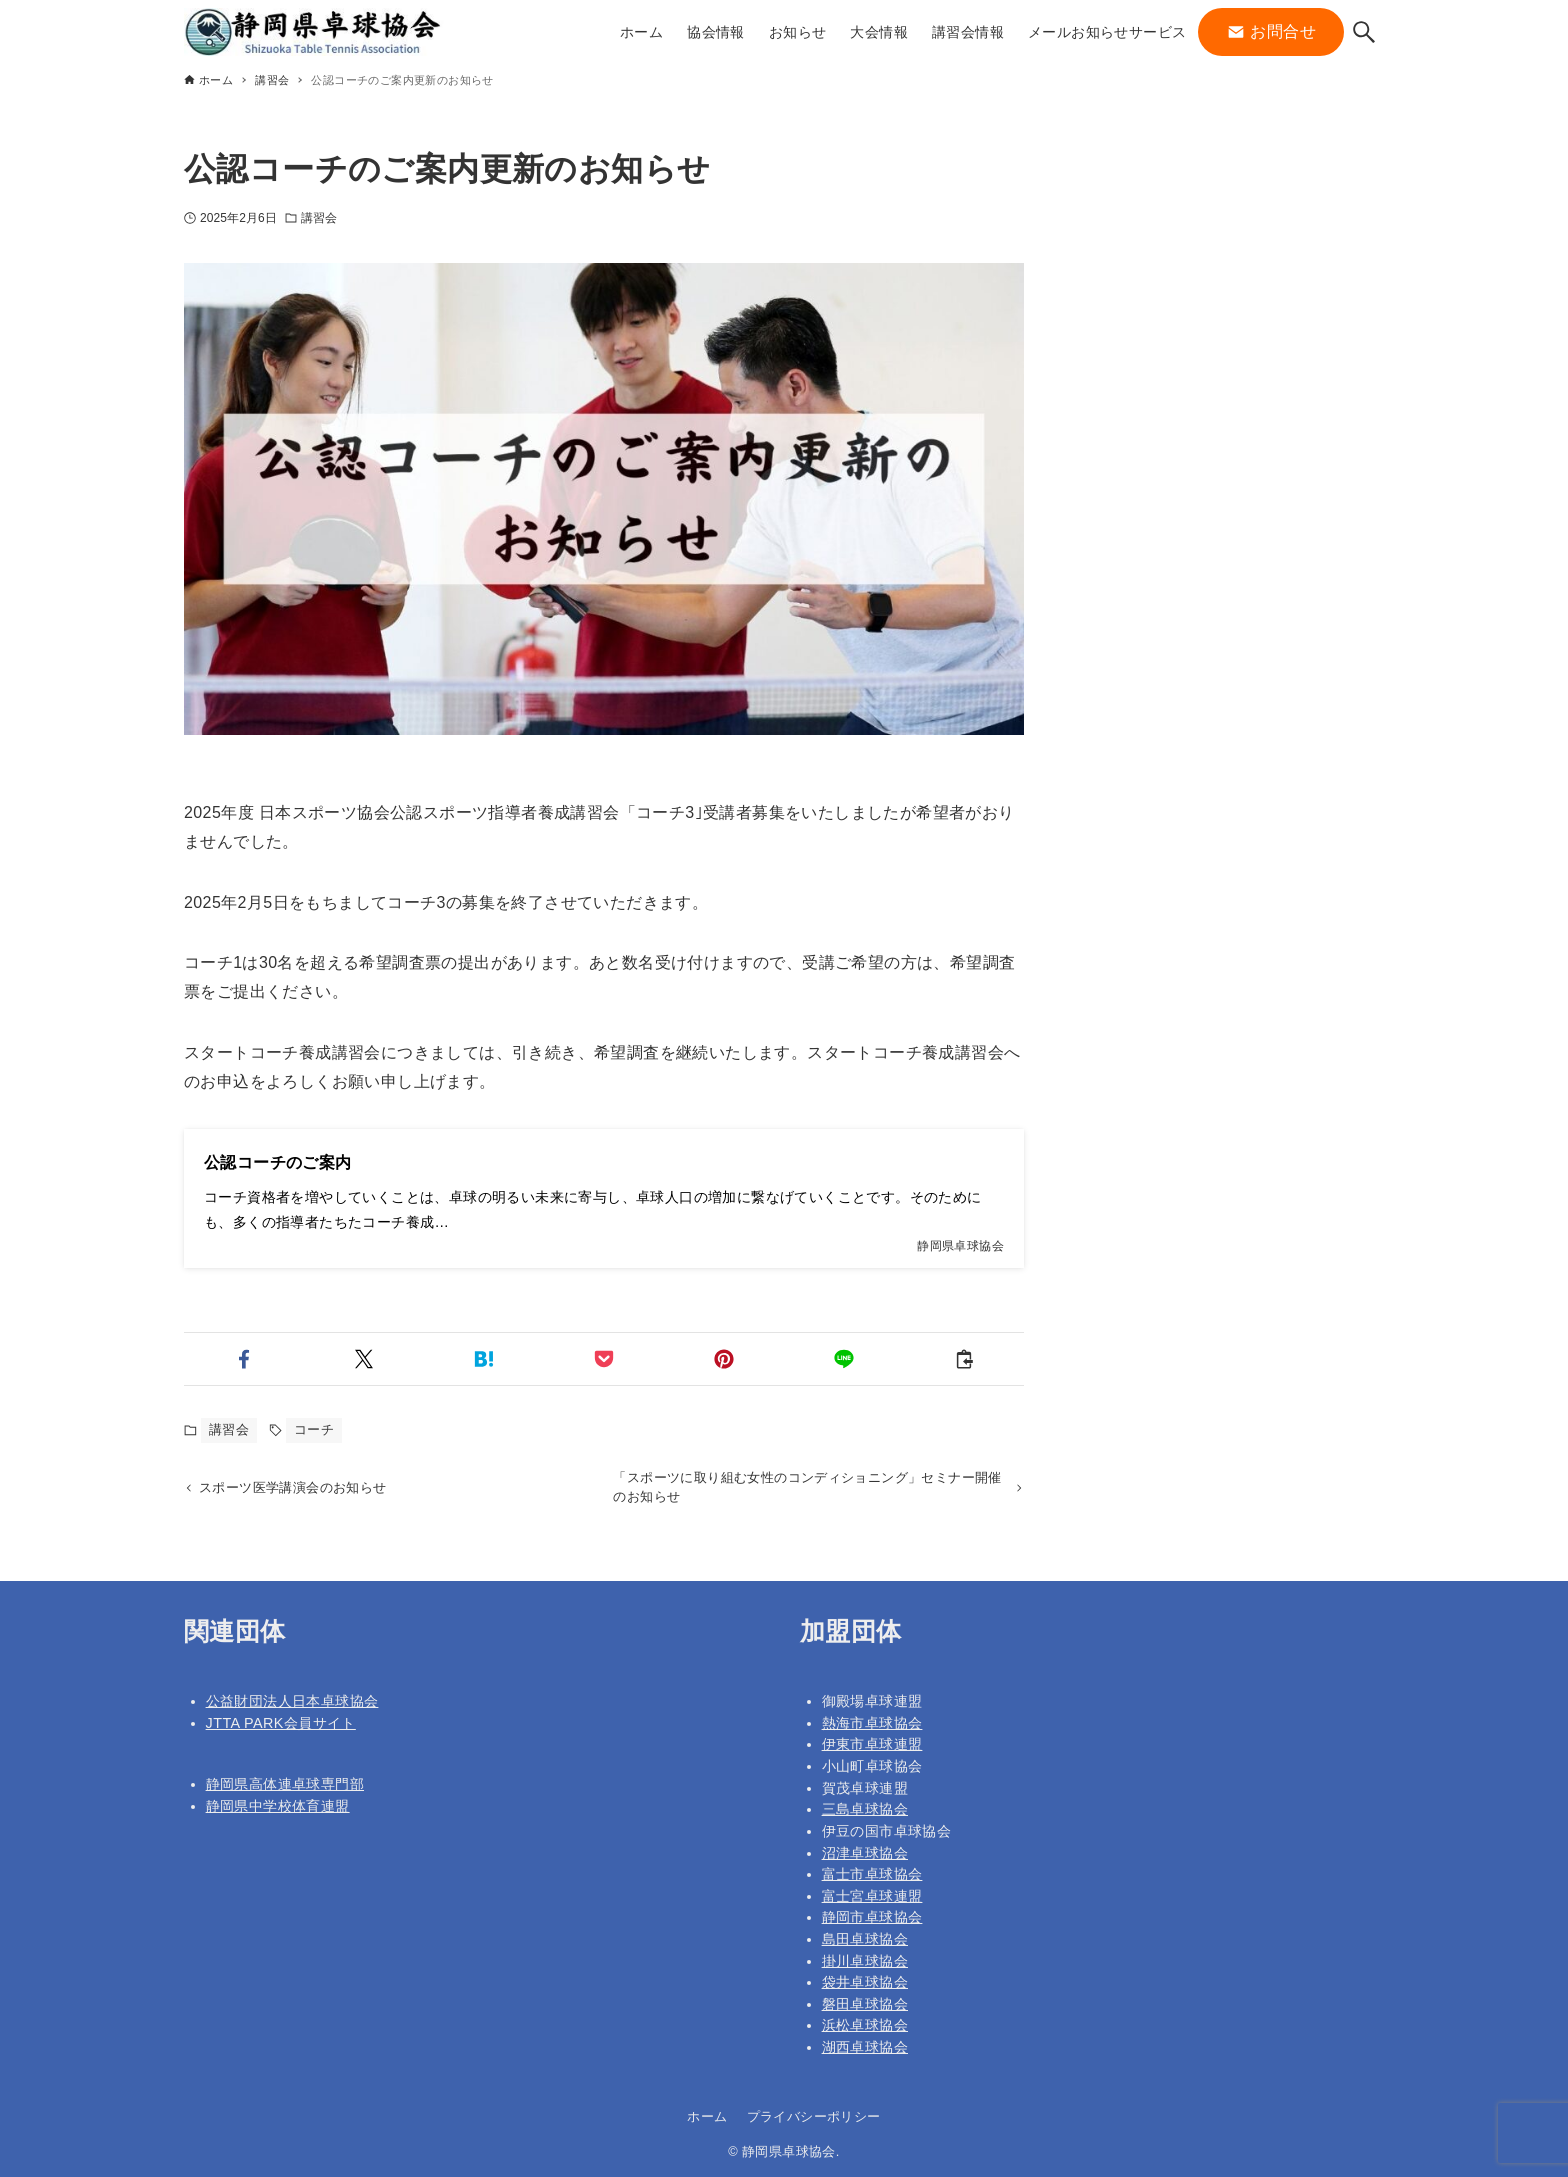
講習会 (319, 218)
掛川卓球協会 (865, 1961)
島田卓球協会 (865, 1939)
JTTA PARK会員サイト (281, 1723)
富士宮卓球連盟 (872, 1896)
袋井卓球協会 (865, 1982)
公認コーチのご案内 (278, 1162)
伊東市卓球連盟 (872, 1745)
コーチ (314, 1429)
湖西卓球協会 (865, 2047)
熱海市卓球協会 (872, 1723)
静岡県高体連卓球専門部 (285, 1785)
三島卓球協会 (865, 1809)
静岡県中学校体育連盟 (278, 1806)
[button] (244, 1359)
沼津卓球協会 (865, 1853)
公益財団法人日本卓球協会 (292, 1701)
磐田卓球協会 (865, 2004)
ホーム (707, 2116)
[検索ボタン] (1364, 32)
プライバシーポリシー (814, 2116)
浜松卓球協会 (865, 2026)
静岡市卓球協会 (872, 1917)
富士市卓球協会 (872, 1874)
